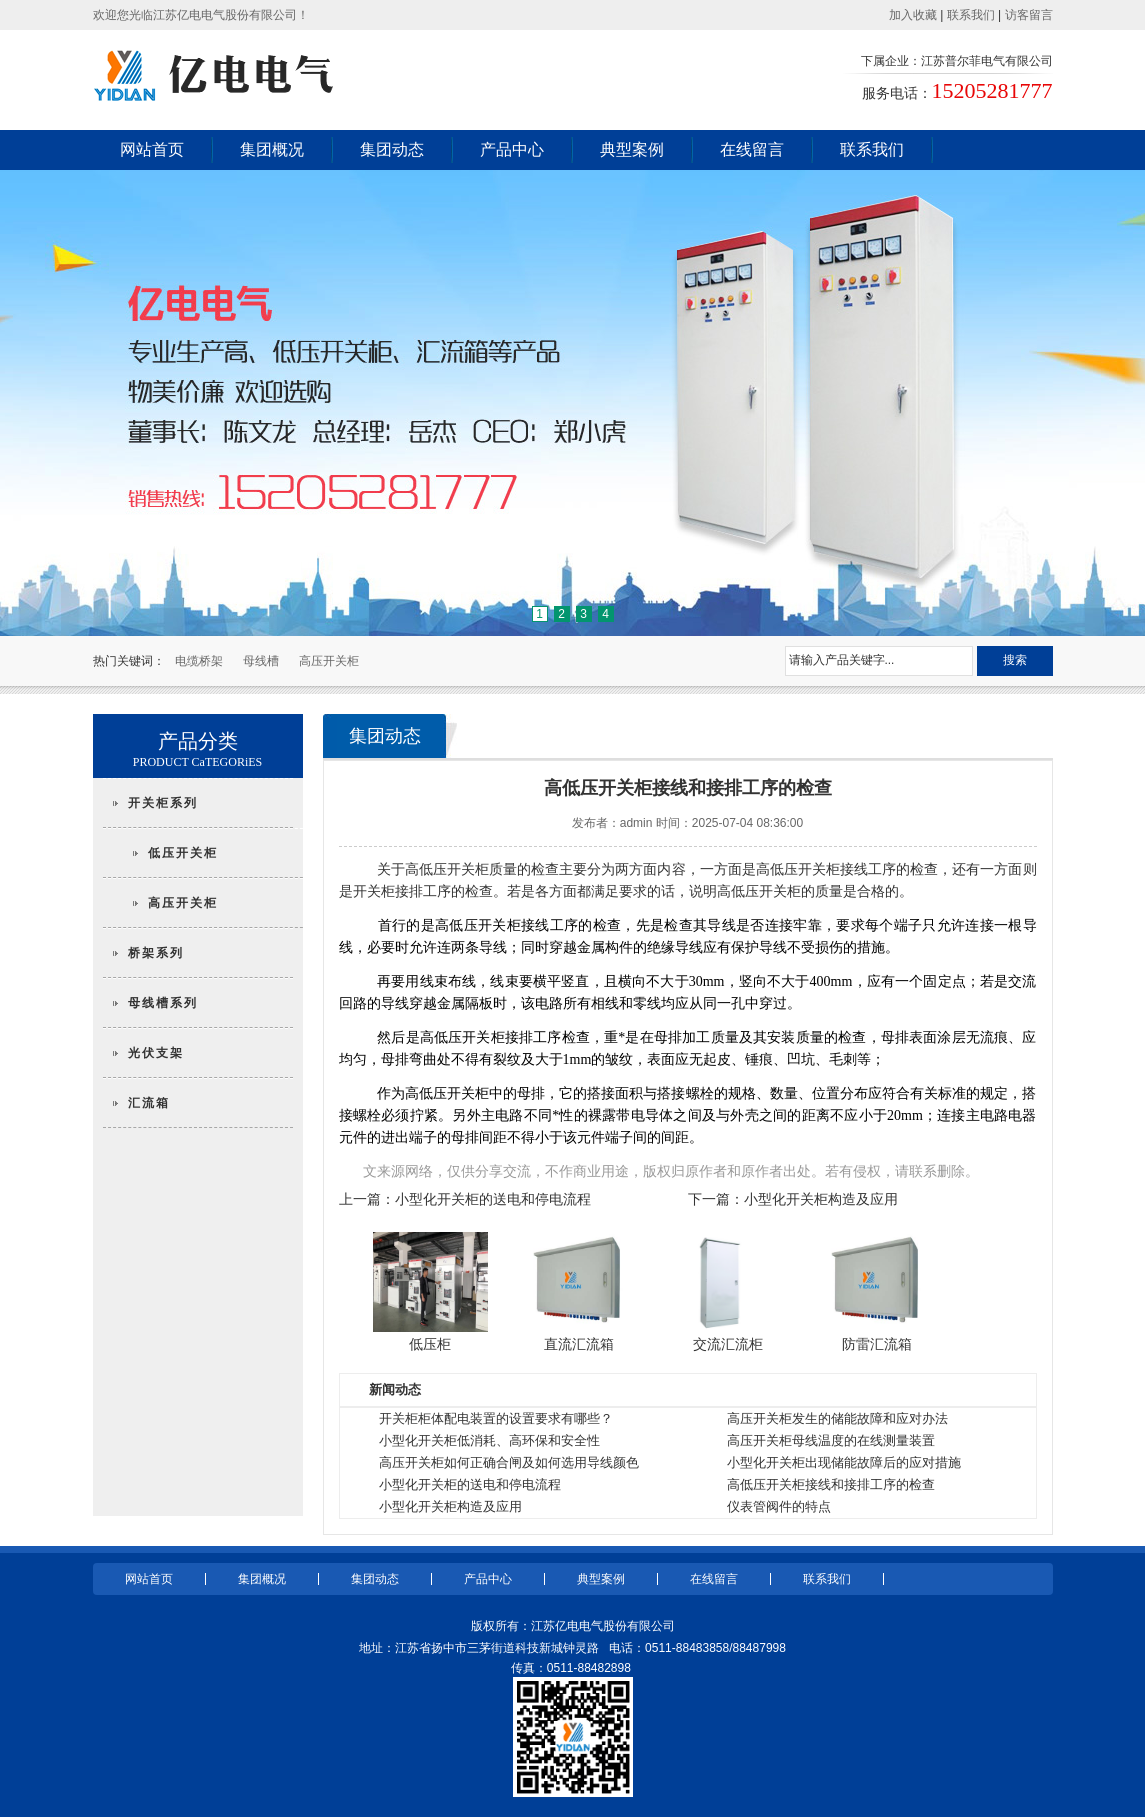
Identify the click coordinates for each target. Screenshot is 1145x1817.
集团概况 (272, 149)
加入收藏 (913, 15)
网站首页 (152, 149)
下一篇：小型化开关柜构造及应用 (793, 1199)
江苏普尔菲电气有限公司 (987, 61)
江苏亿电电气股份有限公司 (603, 1626)
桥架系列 (156, 953)
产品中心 (512, 149)
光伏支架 (156, 1053)
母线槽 (261, 661)
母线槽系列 (163, 1003)
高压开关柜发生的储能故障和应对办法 (837, 1418)
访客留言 (1029, 15)
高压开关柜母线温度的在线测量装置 (831, 1440)
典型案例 (632, 149)
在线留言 (752, 149)
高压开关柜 (329, 661)
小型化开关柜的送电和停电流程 (470, 1484)
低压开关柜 (183, 853)
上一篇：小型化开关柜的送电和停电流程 (465, 1199)
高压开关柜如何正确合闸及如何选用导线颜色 (509, 1462)
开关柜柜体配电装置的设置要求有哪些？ (496, 1418)
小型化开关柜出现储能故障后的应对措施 (844, 1462)
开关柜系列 (163, 803)
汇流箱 (149, 1103)
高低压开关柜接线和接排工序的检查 (831, 1484)
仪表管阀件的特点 (779, 1506)
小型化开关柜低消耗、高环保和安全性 (489, 1440)
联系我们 (971, 15)
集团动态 (392, 149)
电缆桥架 (199, 661)
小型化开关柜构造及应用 (450, 1506)
